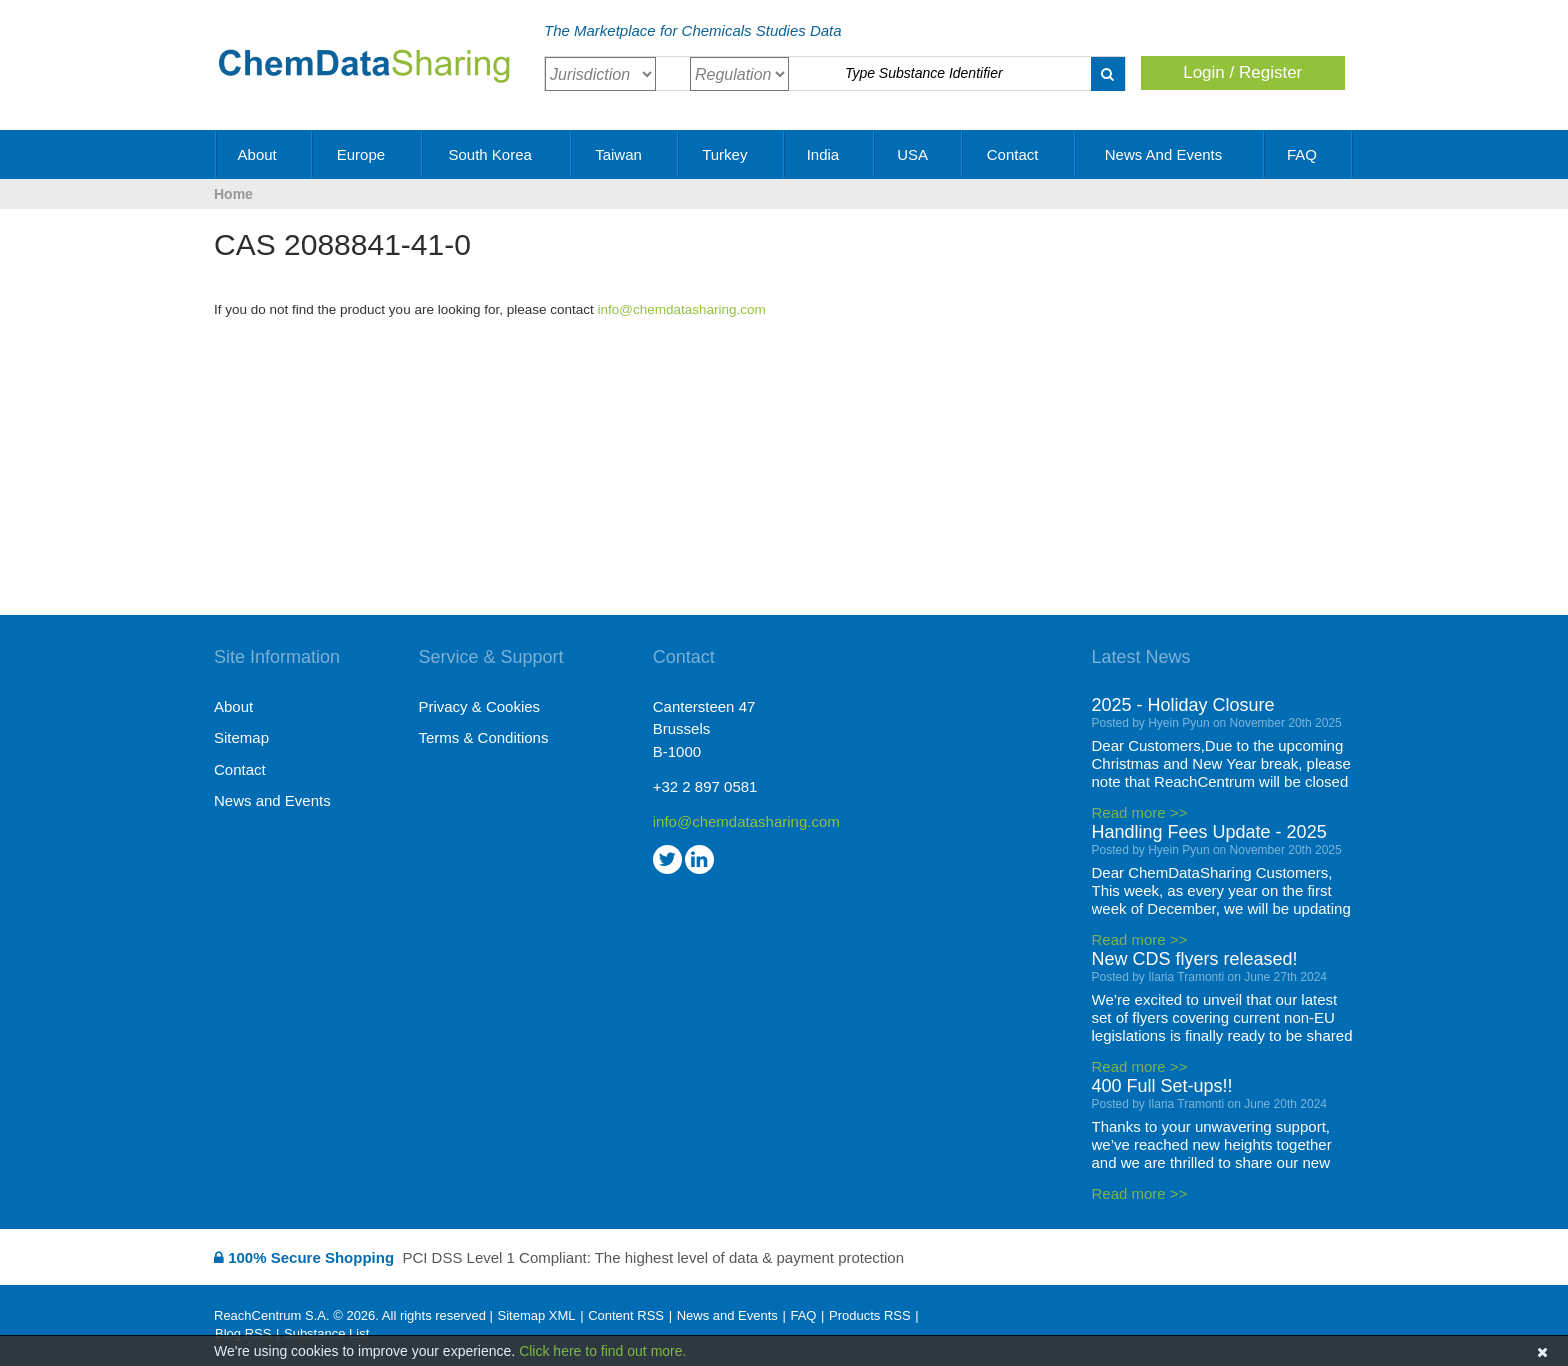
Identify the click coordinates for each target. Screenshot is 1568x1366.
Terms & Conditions (483, 737)
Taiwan (625, 154)
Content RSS (626, 1315)
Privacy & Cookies (479, 706)
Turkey (731, 154)
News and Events (1171, 154)
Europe (368, 154)
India (830, 154)
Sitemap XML (536, 1315)
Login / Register (1242, 72)
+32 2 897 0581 (705, 786)
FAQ (1309, 154)
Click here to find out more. (602, 1351)
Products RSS (870, 1315)
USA (919, 154)
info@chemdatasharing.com (682, 309)
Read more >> (1140, 812)
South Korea (497, 154)
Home (233, 194)
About (264, 154)
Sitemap (241, 737)
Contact (1020, 154)
